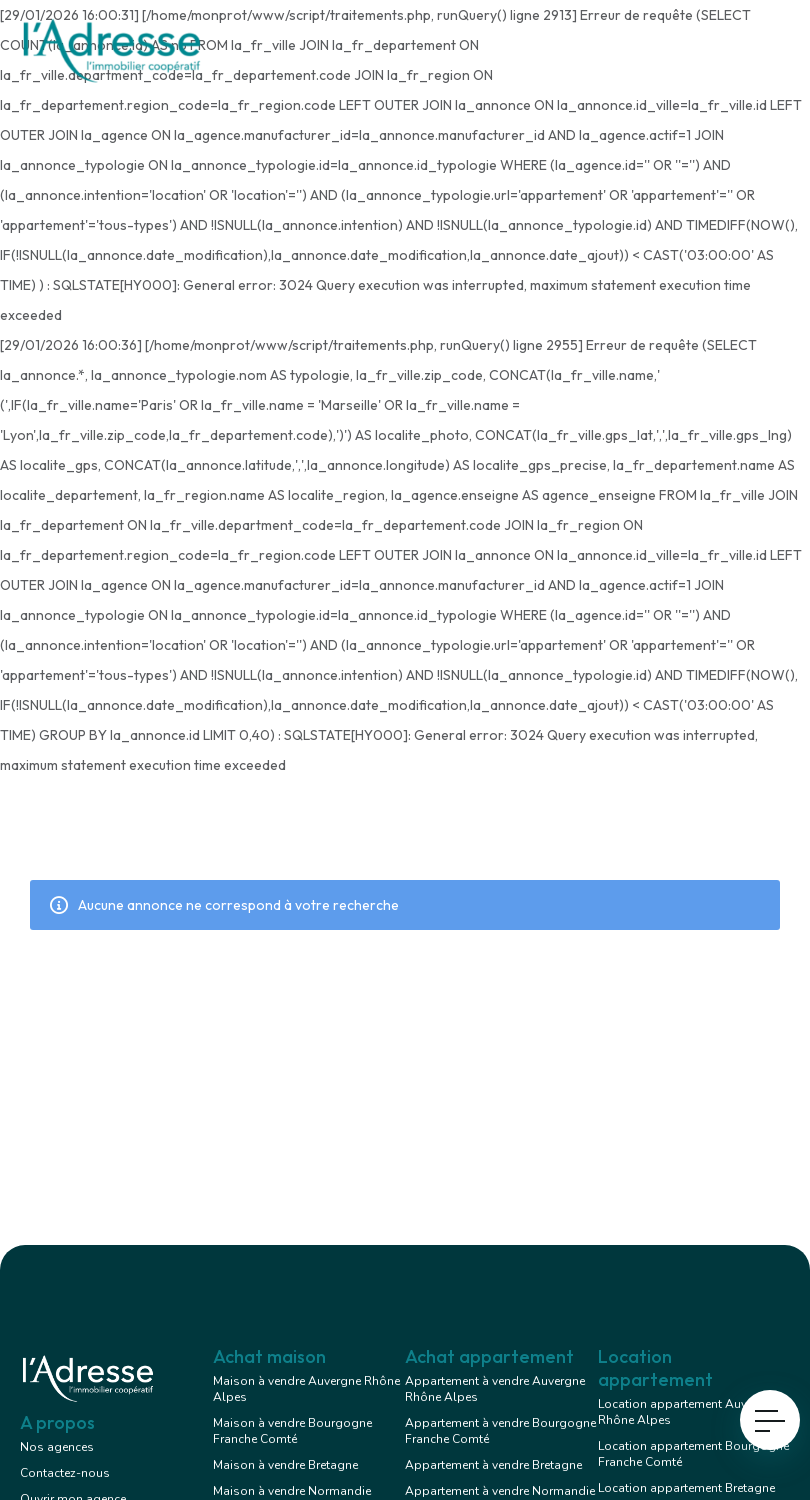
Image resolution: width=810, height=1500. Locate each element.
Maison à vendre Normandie (292, 1491)
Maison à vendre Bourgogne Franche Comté (292, 1431)
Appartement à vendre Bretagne (493, 1465)
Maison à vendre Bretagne (285, 1465)
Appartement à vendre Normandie (500, 1491)
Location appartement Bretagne (686, 1488)
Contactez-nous (65, 1473)
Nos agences (57, 1447)
